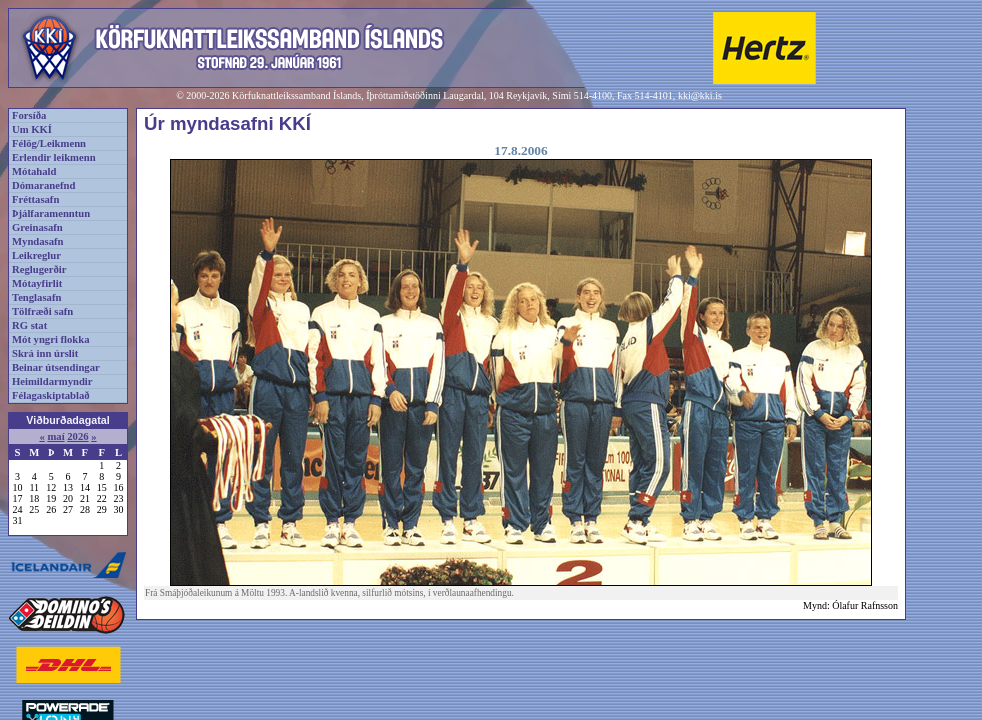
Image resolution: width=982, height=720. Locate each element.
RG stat (29, 325)
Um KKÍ (32, 129)
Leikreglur (36, 255)
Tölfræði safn (42, 311)
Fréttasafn (35, 199)
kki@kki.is (700, 95)
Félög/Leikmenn (49, 143)
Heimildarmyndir (52, 381)
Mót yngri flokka (51, 339)
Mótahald (34, 171)
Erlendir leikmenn (54, 157)
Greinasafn (37, 227)
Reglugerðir (39, 269)
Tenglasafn (36, 297)
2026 (77, 436)
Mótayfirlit (37, 283)
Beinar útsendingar (56, 367)
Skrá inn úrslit (45, 353)
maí (55, 436)
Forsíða (29, 115)
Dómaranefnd (43, 185)
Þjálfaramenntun (51, 213)
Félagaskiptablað (51, 395)
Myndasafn (38, 241)
